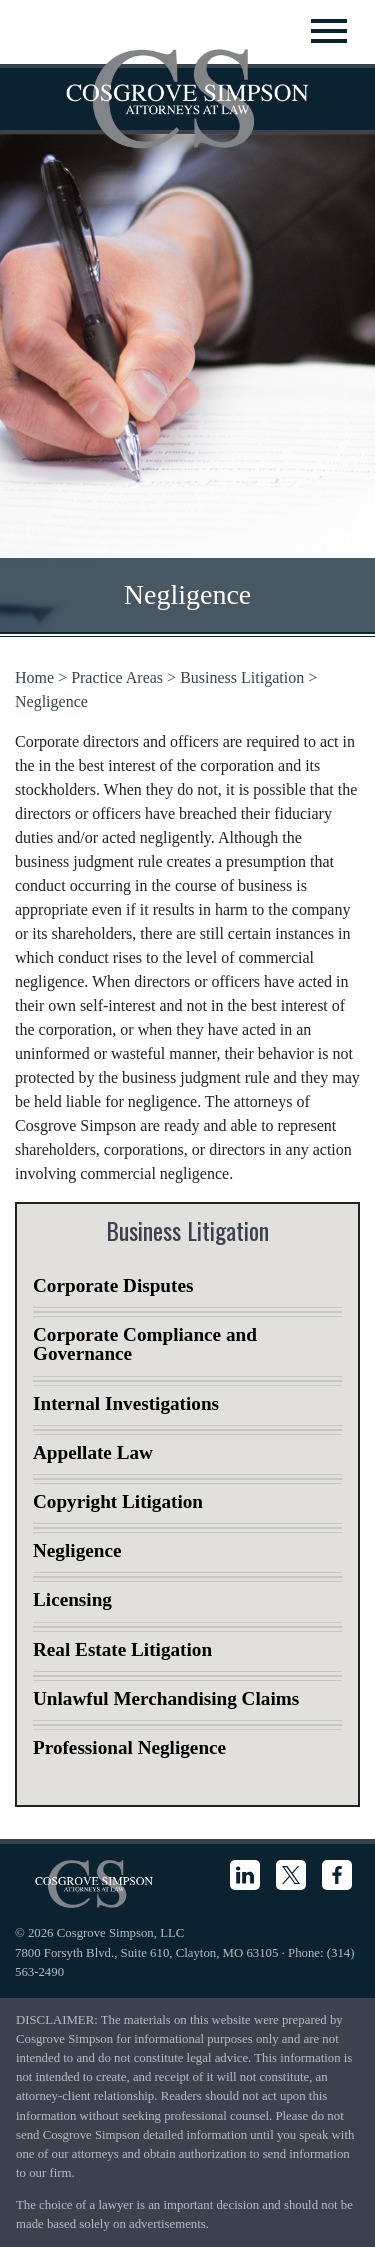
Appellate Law (93, 1452)
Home (34, 677)
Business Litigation (242, 677)
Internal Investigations (126, 1403)
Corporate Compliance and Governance (145, 1344)
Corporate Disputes (113, 1285)
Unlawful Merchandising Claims (166, 1698)
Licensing (72, 1599)
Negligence (51, 701)
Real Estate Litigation (122, 1649)
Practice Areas (117, 677)
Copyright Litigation (118, 1501)
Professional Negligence (129, 1747)
